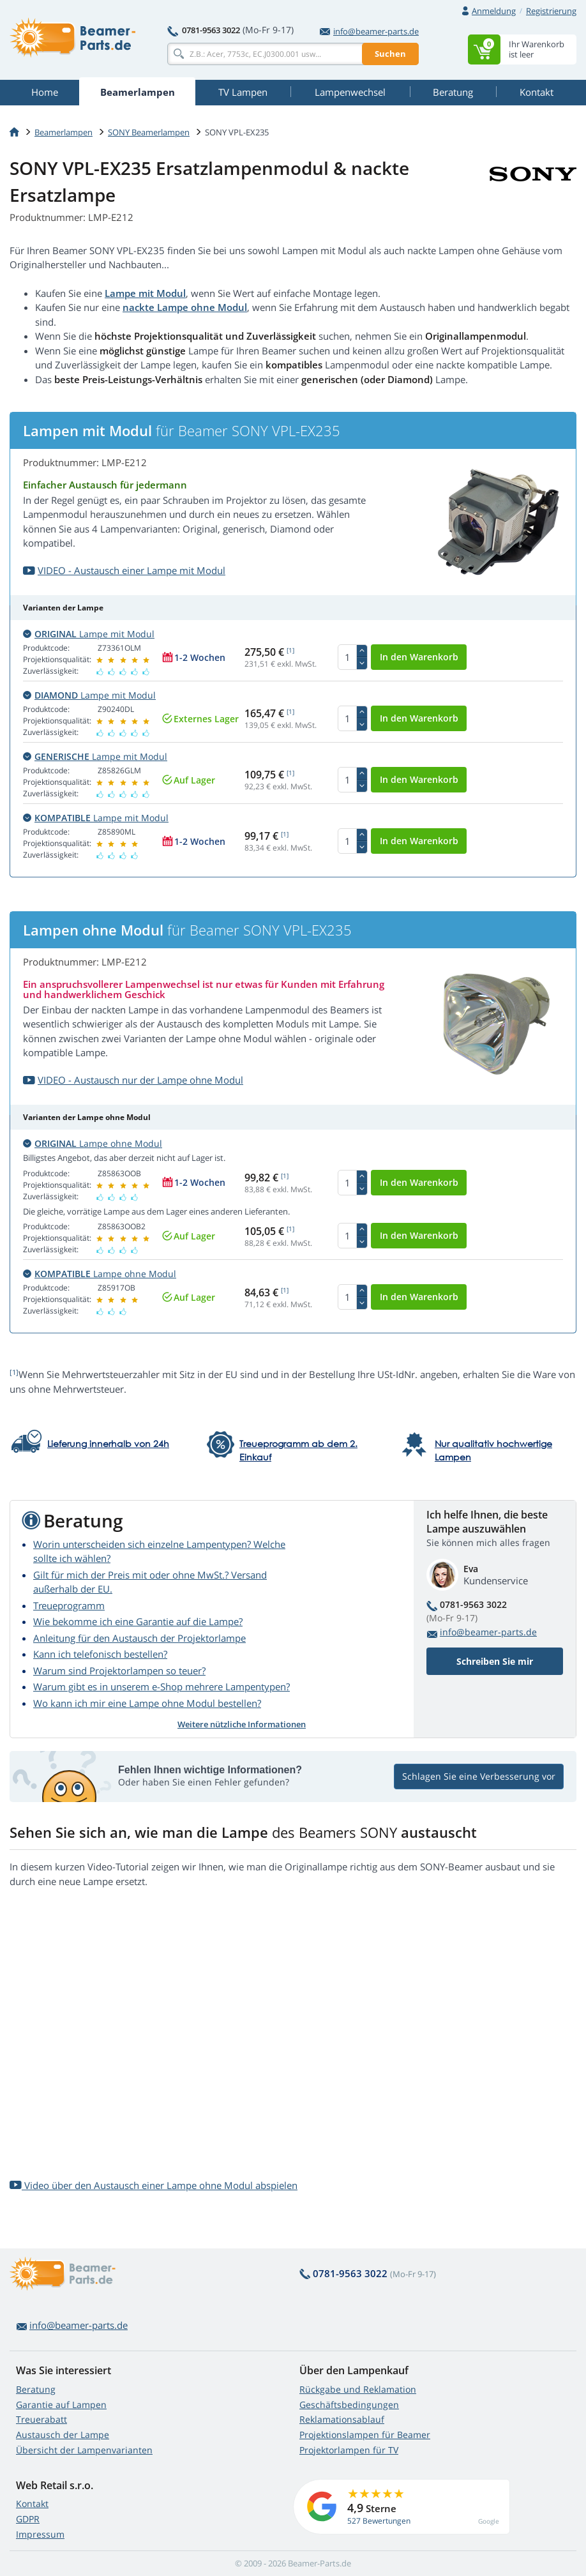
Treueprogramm (69, 1605)
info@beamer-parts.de (369, 31)
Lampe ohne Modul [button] (92, 1143)
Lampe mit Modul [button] (88, 634)
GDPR (28, 2519)
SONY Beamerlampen (149, 132)
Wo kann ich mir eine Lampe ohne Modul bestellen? (147, 1703)
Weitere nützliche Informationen (241, 1724)
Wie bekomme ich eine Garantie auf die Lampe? (138, 1621)
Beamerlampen (63, 132)
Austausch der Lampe (62, 2434)
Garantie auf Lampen (61, 2404)
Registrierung (551, 11)
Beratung (36, 2389)
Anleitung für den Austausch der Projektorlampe (139, 1638)
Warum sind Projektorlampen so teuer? (119, 1670)
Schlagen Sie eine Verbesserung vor (478, 1776)
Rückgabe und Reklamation (357, 2389)
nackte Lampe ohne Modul (185, 307)
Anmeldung (494, 11)
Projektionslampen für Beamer (364, 2434)
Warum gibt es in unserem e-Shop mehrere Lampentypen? (161, 1686)
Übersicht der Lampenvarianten (84, 2450)
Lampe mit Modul (145, 293)
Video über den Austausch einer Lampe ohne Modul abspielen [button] (153, 2185)
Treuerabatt (41, 2419)
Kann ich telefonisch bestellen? (100, 1654)
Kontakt (32, 2503)
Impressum (40, 2534)
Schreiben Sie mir (494, 1661)
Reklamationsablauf (341, 2419)
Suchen (390, 53)
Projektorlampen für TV (348, 2450)
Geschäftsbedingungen (349, 2404)
